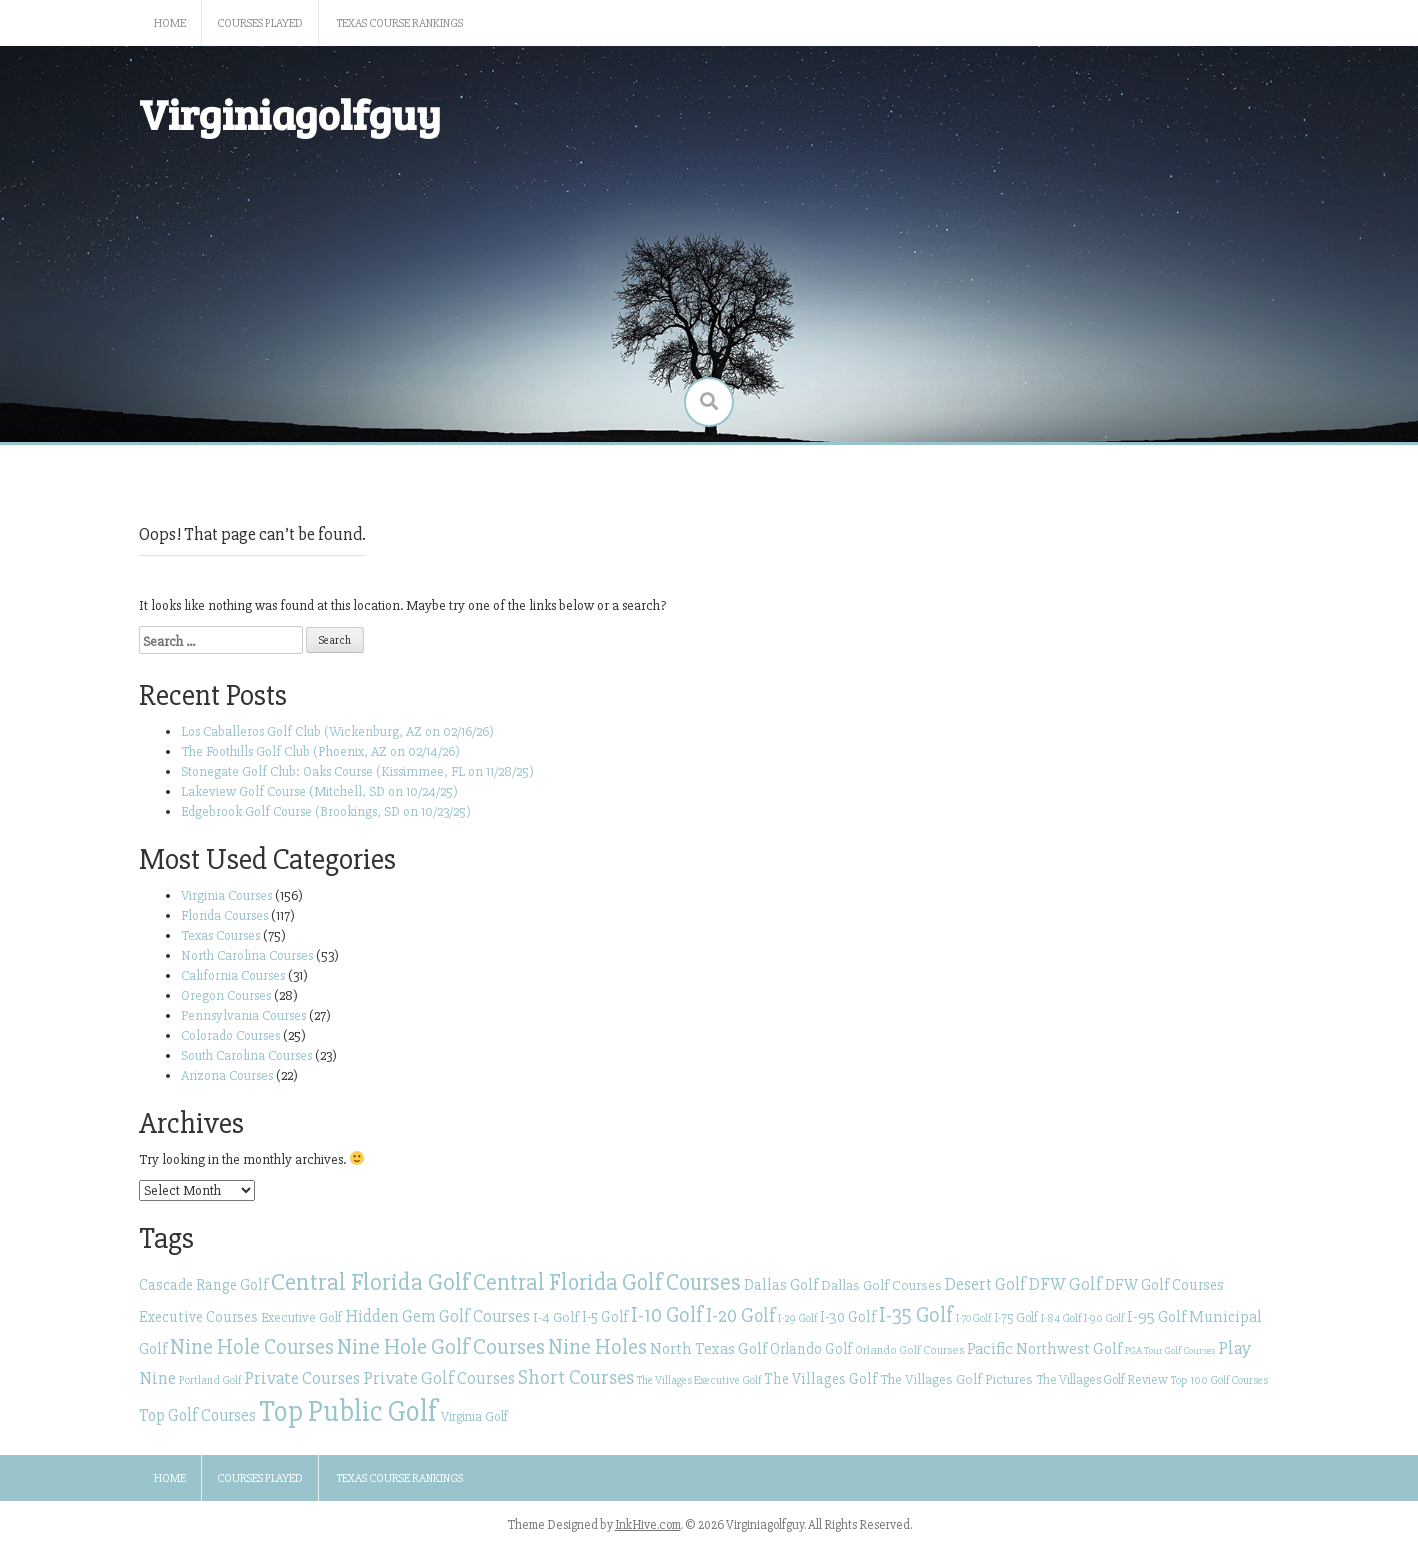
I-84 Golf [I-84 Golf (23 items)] (1061, 1318)
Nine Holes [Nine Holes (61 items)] (597, 1347)
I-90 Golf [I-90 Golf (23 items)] (1104, 1318)
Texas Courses (220, 935)
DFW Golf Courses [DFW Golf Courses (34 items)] (1164, 1285)
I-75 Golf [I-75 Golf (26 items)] (1016, 1318)
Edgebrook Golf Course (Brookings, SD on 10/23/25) (326, 811)
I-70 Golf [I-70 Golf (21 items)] (973, 1318)
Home (170, 23)
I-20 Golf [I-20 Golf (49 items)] (740, 1316)
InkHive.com (648, 1525)
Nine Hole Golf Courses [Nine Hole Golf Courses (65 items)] (441, 1347)
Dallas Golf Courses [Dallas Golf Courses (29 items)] (881, 1285)
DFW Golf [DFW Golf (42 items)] (1065, 1284)
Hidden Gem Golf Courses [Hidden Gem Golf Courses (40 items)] (437, 1316)
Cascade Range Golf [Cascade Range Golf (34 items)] (203, 1285)
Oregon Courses (226, 995)
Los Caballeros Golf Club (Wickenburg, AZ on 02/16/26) (337, 731)
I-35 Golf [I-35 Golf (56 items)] (916, 1315)
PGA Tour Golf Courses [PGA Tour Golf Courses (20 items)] (1170, 1350)
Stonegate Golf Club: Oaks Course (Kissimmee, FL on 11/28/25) (357, 771)
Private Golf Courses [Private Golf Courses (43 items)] (439, 1378)
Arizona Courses (227, 1075)
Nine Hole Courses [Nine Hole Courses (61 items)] (252, 1347)
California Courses (233, 975)
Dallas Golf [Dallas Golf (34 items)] (781, 1285)
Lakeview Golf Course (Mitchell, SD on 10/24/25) (319, 791)
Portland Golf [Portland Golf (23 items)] (210, 1380)
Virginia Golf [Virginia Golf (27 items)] (474, 1416)
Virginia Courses (226, 895)
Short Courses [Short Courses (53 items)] (576, 1377)
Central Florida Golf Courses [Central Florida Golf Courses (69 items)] (607, 1283)
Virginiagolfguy (290, 113)
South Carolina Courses (246, 1055)
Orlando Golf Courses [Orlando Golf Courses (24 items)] (909, 1350)
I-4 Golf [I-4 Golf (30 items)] (556, 1317)
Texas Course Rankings (400, 23)
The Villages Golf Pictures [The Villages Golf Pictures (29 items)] (956, 1379)
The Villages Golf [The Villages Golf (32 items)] (820, 1379)
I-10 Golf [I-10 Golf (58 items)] (667, 1315)
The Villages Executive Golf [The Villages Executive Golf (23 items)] (699, 1380)
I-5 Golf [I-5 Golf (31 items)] (605, 1317)
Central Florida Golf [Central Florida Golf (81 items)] (370, 1282)
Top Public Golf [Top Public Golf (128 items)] (348, 1412)
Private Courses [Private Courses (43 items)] (302, 1378)
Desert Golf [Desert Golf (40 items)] (985, 1284)
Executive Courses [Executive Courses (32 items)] (198, 1317)
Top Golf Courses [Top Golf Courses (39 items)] (197, 1415)
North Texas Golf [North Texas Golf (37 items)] (708, 1348)
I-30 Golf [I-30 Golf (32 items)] (848, 1317)
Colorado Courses (230, 1035)
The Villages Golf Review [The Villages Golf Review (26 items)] (1102, 1380)
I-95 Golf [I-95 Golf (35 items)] (1156, 1317)
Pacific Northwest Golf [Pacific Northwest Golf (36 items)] (1044, 1349)
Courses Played (260, 23)
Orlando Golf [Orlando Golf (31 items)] (811, 1349)
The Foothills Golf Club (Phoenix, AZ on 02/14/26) (320, 751)
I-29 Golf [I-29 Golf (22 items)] (797, 1318)
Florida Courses (224, 915)
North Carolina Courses (247, 955)
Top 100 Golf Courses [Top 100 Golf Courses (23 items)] (1219, 1380)
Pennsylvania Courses (243, 1015)
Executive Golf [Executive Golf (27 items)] (301, 1317)
